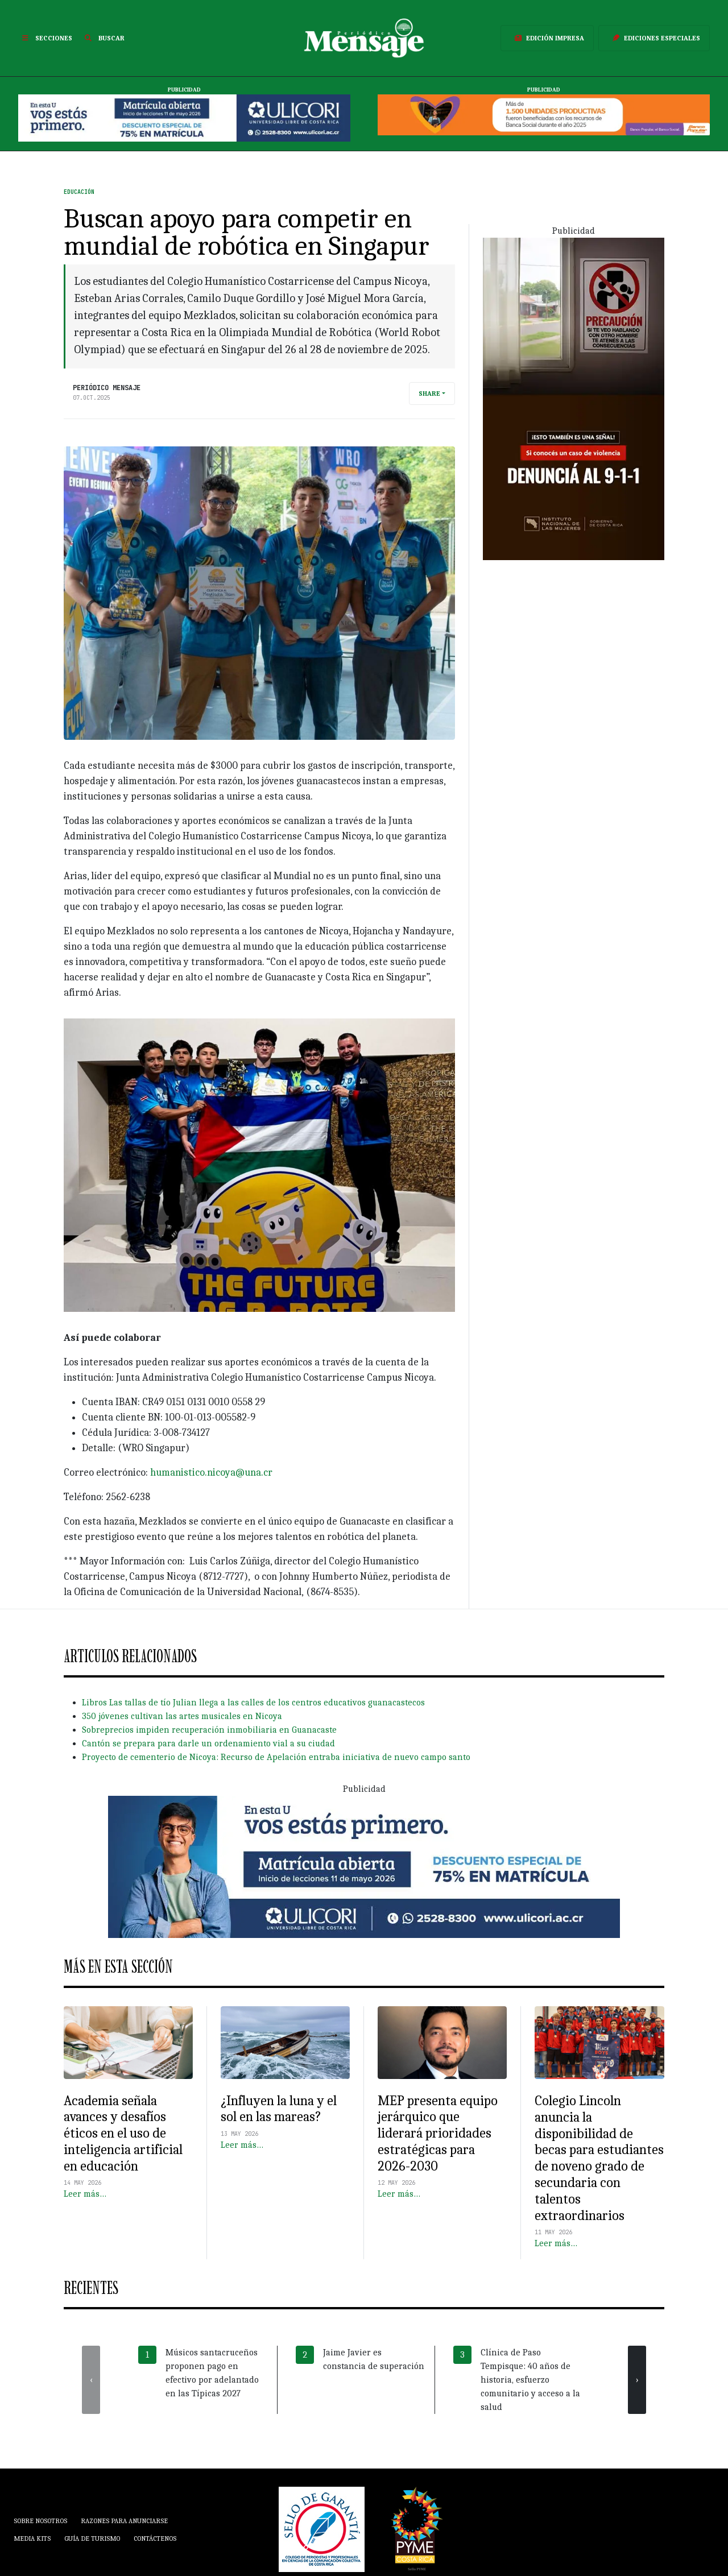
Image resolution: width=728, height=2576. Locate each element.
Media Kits (32, 2538)
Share (429, 393)
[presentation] (91, 2380)
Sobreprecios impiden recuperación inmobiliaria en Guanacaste (209, 1730)
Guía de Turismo (92, 2538)
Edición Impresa (547, 38)
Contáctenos (155, 2538)
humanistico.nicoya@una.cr (211, 1472)
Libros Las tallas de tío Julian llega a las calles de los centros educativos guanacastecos (253, 1702)
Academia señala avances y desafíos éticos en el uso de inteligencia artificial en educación (123, 2133)
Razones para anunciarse (124, 2521)
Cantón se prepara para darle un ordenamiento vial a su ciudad (208, 1743)
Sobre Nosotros (40, 2521)
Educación (79, 192)
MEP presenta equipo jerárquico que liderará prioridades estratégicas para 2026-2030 (438, 2133)
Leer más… (85, 2194)
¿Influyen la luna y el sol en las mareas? (279, 2109)
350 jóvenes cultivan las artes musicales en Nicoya (182, 1716)
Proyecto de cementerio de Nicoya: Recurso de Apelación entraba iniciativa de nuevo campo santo (276, 1757)
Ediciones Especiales (654, 38)
